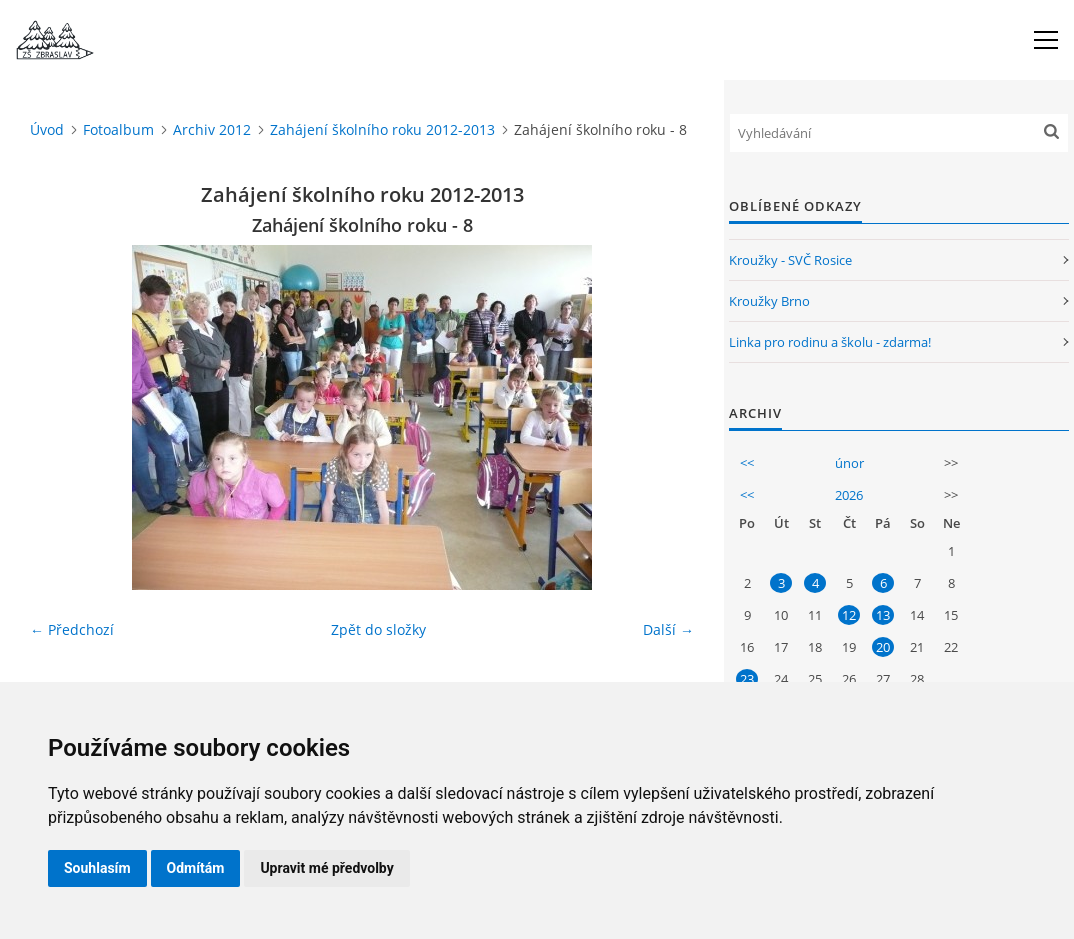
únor (849, 463)
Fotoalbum (118, 129)
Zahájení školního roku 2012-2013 (382, 129)
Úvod (47, 129)
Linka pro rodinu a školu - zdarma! (830, 342)
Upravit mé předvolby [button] (326, 868)
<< (747, 463)
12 (849, 615)
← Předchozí (72, 629)
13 (883, 615)
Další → (668, 629)
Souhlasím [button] (97, 868)
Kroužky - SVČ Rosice (790, 260)
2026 (849, 495)
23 (747, 679)
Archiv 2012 (212, 129)
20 (883, 647)
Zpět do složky (378, 629)
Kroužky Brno (769, 301)
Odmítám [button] (196, 868)
